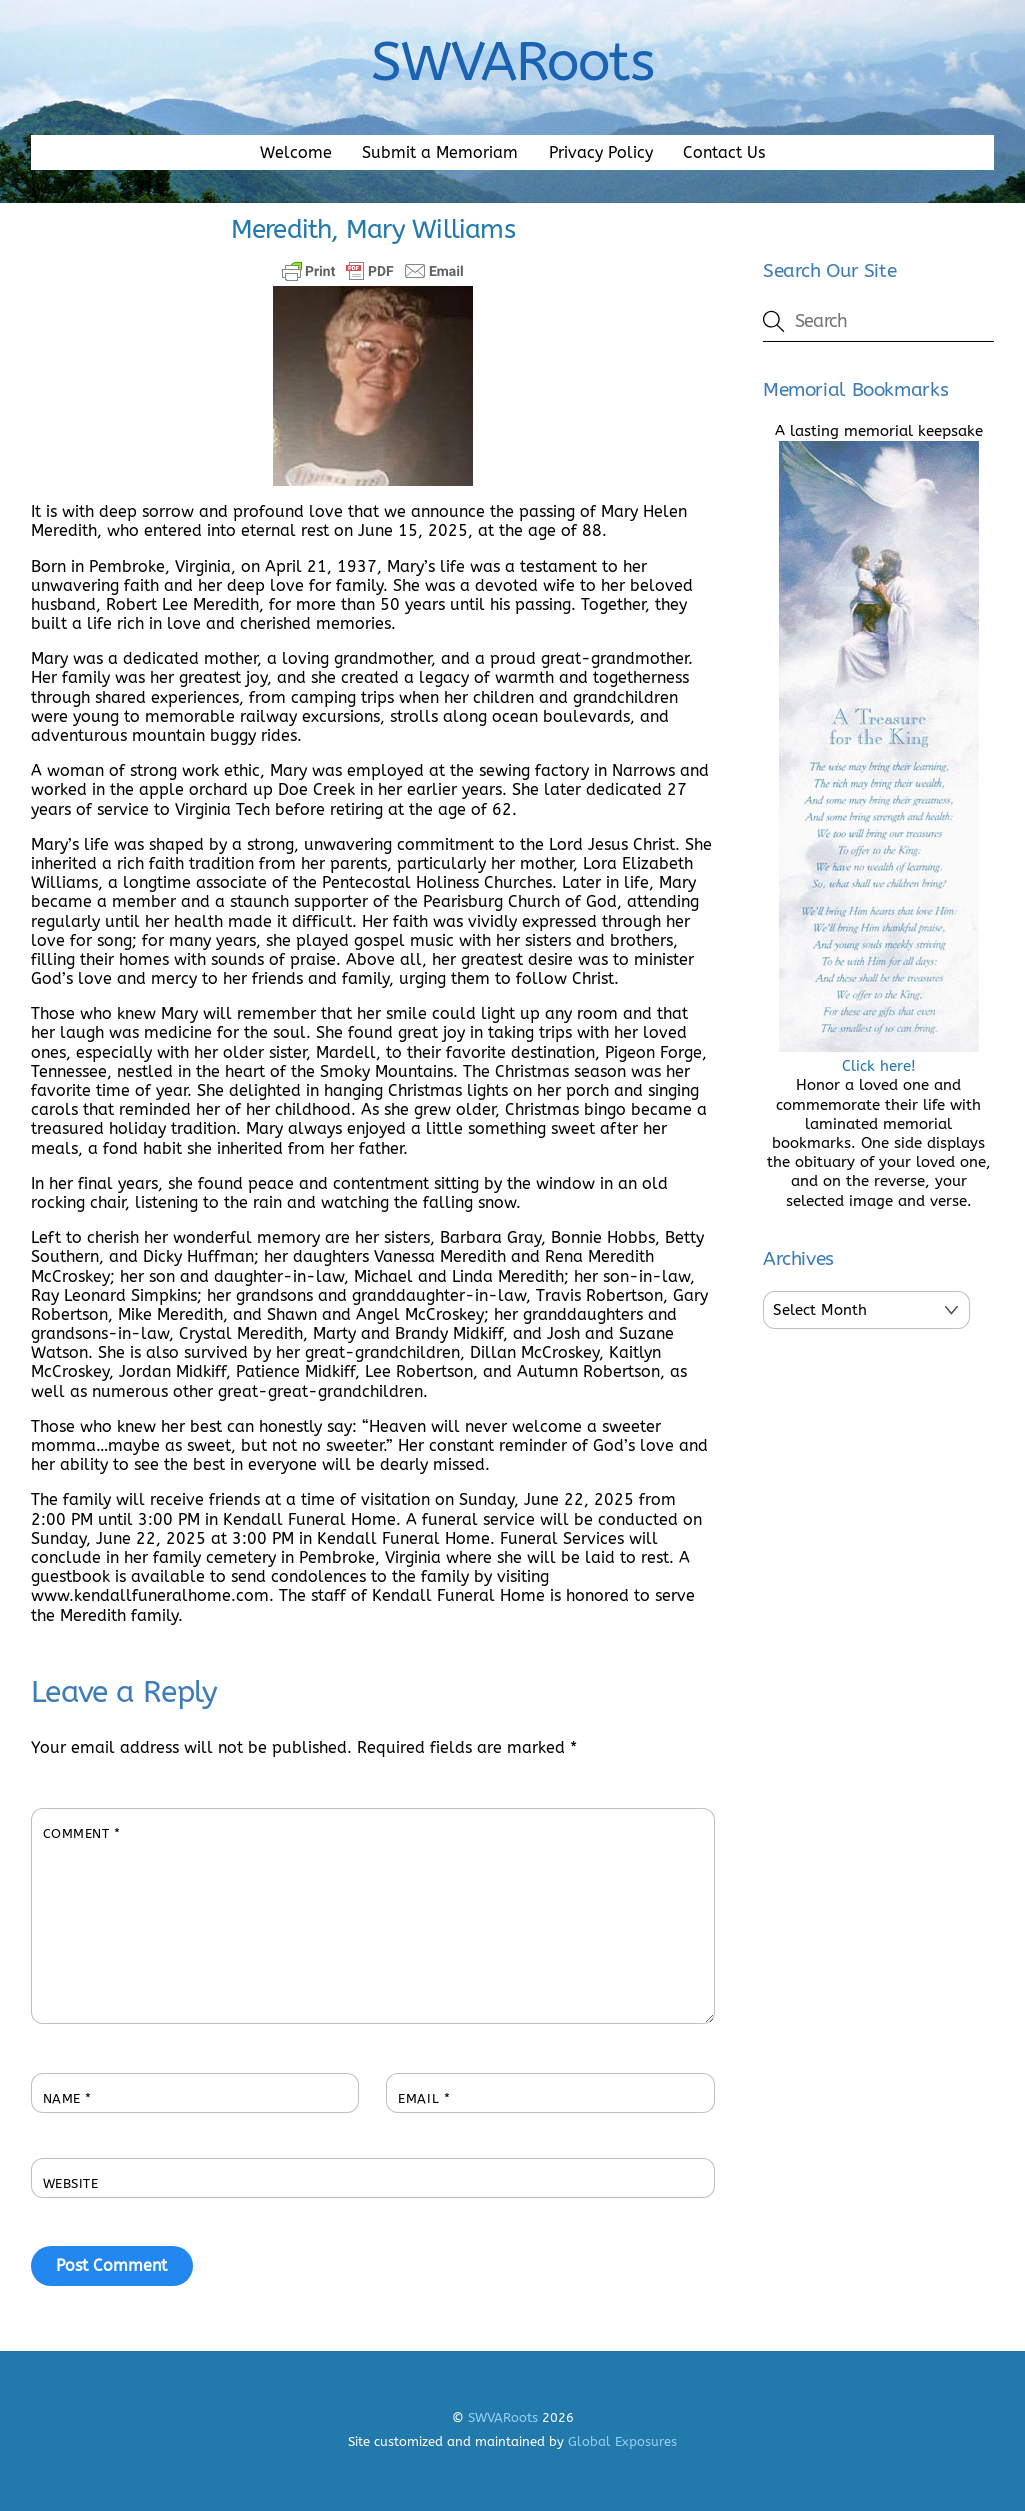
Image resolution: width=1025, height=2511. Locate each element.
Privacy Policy (601, 152)
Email (424, 2098)
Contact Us (724, 152)
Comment (82, 1833)
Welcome (296, 152)
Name (67, 2098)
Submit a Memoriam (440, 152)
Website (71, 2183)
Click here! (879, 1056)
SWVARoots (503, 2417)
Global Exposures (622, 2441)
